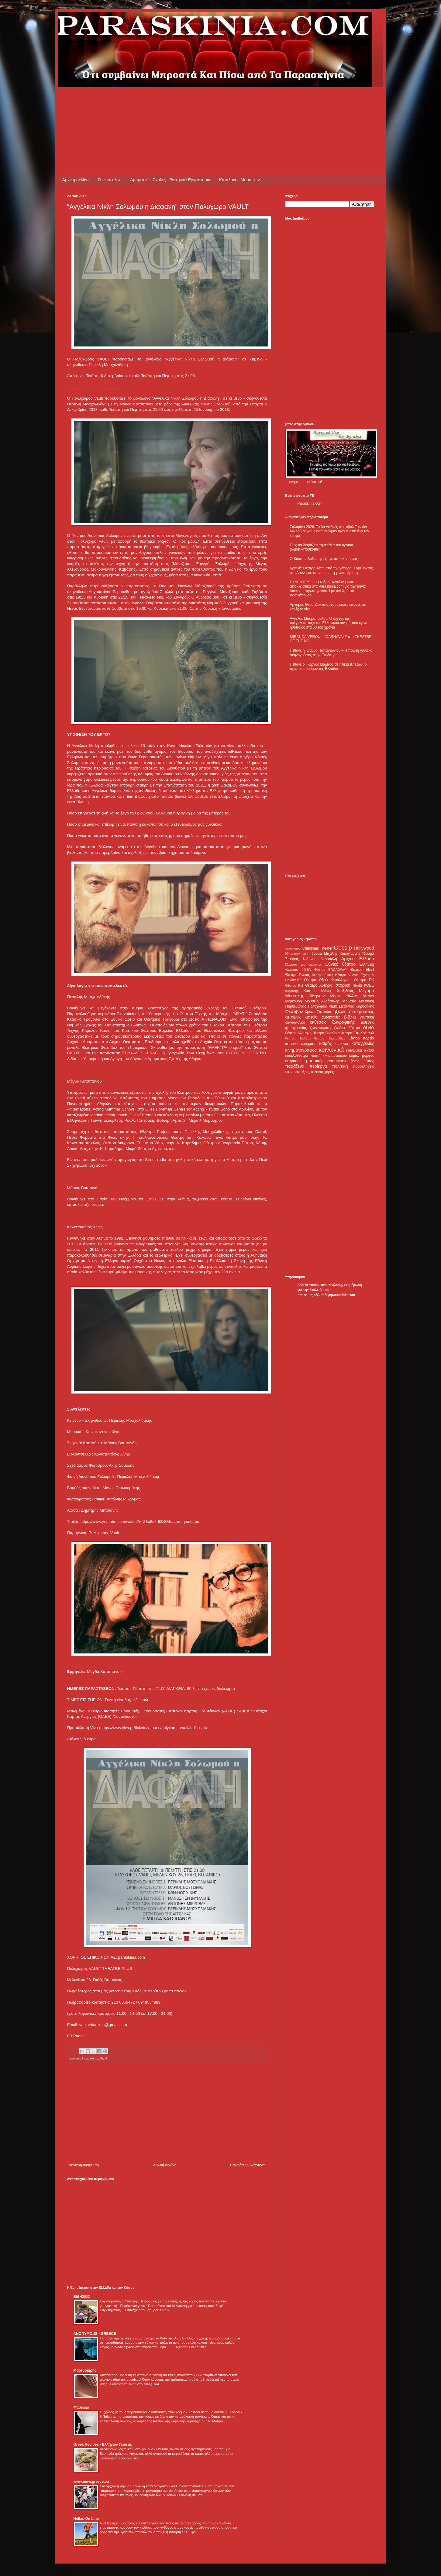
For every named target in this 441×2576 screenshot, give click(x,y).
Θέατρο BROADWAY (330, 969)
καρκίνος (342, 1044)
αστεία (311, 1017)
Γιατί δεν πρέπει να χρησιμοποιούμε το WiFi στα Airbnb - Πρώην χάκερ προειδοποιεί (165, 2338)
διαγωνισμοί (295, 1022)
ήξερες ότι (343, 1011)
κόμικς (354, 1055)
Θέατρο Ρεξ (294, 985)
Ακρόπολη (328, 959)
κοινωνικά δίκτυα (360, 1050)
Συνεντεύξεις (109, 179)
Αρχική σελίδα (75, 179)
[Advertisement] (177, 100)
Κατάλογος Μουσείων (239, 179)
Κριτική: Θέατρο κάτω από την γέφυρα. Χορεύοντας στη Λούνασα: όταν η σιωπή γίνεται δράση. (331, 570)
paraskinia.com (131, 1957)
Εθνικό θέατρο (340, 964)
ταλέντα (317, 1072)
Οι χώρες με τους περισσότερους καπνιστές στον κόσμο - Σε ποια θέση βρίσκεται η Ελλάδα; (170, 2412)
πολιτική (340, 1066)
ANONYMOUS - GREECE (95, 2334)
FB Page (75, 2036)
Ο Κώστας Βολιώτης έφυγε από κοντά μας (324, 559)
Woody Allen (299, 953)
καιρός (325, 1043)
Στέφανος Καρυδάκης (356, 1006)
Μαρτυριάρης (85, 2370)
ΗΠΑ (306, 969)
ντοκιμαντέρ (336, 1061)
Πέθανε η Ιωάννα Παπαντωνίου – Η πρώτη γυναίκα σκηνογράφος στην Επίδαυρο (331, 652)
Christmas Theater (317, 948)
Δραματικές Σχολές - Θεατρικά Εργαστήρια (170, 179)
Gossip (343, 947)
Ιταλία (357, 985)
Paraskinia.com (310, 503)
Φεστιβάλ (294, 1011)
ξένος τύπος (362, 1061)
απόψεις (293, 1017)
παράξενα (295, 1066)
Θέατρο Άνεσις (297, 975)
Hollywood (364, 948)
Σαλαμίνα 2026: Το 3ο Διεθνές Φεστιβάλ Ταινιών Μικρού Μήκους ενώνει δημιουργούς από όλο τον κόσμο (329, 531)
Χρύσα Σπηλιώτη (318, 1012)
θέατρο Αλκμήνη (298, 1033)
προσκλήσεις (363, 1066)
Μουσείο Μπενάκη (358, 1001)
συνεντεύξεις (297, 1071)
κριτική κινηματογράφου (329, 1055)
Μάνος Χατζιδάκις (337, 991)
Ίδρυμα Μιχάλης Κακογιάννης (335, 953)
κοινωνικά (331, 1049)
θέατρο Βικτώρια (326, 1033)
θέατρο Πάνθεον (298, 1038)
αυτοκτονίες (331, 1017)
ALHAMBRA (293, 948)
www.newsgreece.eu (91, 2481)
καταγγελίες (363, 1043)
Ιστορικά (342, 985)
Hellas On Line (86, 2518)
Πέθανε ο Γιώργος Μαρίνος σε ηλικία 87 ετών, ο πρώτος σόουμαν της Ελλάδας (328, 666)
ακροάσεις (364, 1011)
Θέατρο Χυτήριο (318, 985)
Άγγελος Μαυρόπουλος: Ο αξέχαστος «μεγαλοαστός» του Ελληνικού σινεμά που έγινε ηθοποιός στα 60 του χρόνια (328, 622)
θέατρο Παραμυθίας (329, 1038)
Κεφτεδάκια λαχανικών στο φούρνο (127, 2449)
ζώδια (339, 1027)
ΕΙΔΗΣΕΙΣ (82, 2297)
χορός (329, 1072)
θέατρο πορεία (361, 1038)
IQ (287, 953)
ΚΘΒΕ (369, 985)
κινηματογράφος (301, 1050)
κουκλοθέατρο (296, 1055)
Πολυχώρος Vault (94, 2058)
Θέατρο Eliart (362, 969)
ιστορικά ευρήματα (301, 1044)
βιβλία (350, 1017)
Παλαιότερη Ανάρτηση (248, 2165)
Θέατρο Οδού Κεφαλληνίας (327, 980)
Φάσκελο (81, 2407)
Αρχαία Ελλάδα (357, 958)
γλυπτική (367, 1017)
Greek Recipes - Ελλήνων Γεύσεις (103, 2444)
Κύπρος (310, 991)
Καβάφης (292, 991)
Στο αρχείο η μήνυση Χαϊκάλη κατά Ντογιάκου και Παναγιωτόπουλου (152, 2486)
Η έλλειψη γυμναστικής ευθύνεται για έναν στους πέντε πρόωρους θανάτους (158, 2523)
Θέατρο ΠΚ (364, 980)
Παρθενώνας (295, 1006)
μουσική (314, 1060)
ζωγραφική (320, 1027)
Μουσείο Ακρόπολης (322, 1001)
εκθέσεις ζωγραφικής (332, 1022)
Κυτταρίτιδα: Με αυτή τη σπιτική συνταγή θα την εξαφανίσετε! (147, 2375)
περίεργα (318, 1066)
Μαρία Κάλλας (344, 996)
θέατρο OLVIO (361, 1028)
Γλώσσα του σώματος (303, 964)
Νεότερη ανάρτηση (84, 2165)
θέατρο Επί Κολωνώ (357, 1033)
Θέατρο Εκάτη (322, 975)
